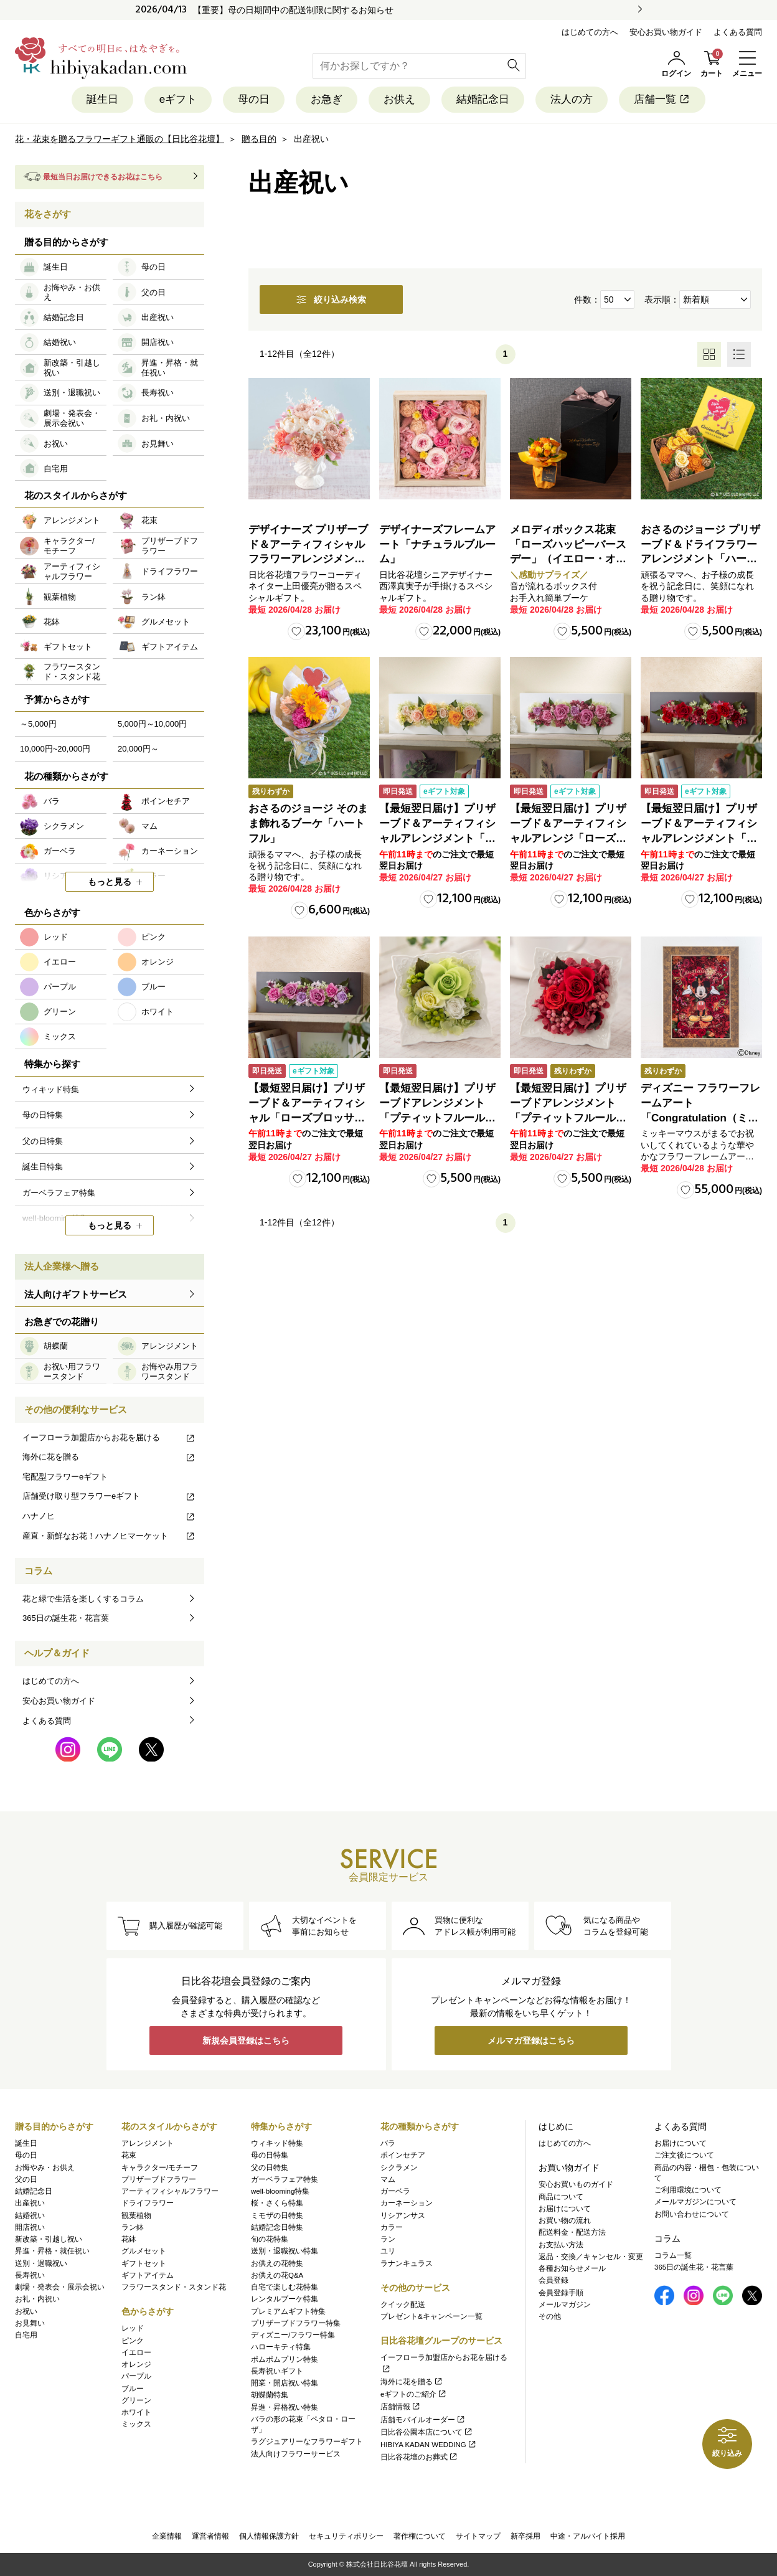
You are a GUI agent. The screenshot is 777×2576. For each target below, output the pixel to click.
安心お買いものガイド (576, 2184)
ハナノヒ (108, 1516)
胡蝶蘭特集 (269, 2395)
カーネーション (406, 2203)
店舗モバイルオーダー (423, 2419)
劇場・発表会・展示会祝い (60, 2287)
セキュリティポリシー (346, 2536)
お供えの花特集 (277, 2263)
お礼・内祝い (37, 2299)
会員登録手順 (561, 2292)
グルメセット (143, 2251)
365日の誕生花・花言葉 (65, 1618)
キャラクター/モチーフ (159, 2167)
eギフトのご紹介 (413, 2394)
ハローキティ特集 (281, 2347)
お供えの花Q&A (277, 2275)
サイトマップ (478, 2536)
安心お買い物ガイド (665, 32)
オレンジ (136, 2364)
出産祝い (30, 2203)
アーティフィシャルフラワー (170, 2191)
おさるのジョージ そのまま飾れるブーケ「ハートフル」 (308, 823)
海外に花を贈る (108, 1456)
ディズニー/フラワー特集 (293, 2335)
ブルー (132, 2388)
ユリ (387, 2251)
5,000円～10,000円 (152, 724)
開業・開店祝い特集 (284, 2383)
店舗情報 (400, 2406)
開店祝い (30, 2227)
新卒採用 (525, 2536)
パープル (136, 2376)
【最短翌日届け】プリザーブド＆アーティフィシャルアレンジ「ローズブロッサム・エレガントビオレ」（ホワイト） (568, 838)
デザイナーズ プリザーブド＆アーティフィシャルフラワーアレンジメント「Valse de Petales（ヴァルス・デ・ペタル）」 (308, 559)
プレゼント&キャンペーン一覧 (431, 2316)
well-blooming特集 (280, 2191)
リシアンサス (402, 2215)
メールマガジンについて (695, 2202)
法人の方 (571, 99)
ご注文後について (684, 2155)
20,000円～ (138, 748)
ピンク (132, 2340)
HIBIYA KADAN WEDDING (428, 2444)
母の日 (254, 99)
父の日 (26, 2179)
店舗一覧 (662, 99)
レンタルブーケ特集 (284, 2299)
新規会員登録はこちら (246, 2040)
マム (387, 2179)
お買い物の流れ (565, 2220)
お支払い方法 (561, 2244)
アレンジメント (147, 2143)
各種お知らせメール (572, 2268)
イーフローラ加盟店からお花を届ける (108, 1437)
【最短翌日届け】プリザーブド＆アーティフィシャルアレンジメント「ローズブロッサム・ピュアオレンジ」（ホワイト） (437, 838)
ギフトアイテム (147, 2275)
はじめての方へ (590, 32)
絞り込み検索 (331, 299)
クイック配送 (402, 2304)
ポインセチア (402, 2155)
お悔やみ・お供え (45, 2167)
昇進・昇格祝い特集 (284, 2407)
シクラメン (399, 2167)
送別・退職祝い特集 (284, 2251)
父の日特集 (269, 2167)
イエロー (136, 2352)
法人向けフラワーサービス (296, 2454)
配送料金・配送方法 (572, 2232)
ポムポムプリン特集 (284, 2359)
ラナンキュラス (406, 2263)
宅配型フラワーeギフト (65, 1476)
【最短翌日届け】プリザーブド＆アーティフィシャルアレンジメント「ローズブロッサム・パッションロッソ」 (699, 838)
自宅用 (26, 2335)
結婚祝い (30, 2215)
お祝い (26, 2311)
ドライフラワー (147, 2203)
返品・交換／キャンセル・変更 (591, 2256)
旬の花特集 (269, 2239)
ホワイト (136, 2412)
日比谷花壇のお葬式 (419, 2457)
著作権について (419, 2536)
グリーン (136, 2400)
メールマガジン (565, 2304)
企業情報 (167, 2536)
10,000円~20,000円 (55, 748)
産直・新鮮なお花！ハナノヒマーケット (108, 1535)
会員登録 (553, 2280)
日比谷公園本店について (426, 2432)
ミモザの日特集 (277, 2215)
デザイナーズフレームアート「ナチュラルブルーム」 (437, 544)
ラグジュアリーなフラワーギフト (307, 2441)
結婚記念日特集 (277, 2227)
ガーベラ (395, 2191)
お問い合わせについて (691, 2214)
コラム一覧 (673, 2255)
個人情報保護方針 (269, 2536)
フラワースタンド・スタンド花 (173, 2287)
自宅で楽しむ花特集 (284, 2287)
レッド (132, 2328)
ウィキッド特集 (277, 2143)
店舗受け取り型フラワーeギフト (108, 1496)
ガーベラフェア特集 (284, 2179)
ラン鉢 (132, 2227)
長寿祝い (30, 2275)
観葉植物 (136, 2215)
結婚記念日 (482, 99)
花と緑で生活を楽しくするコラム (83, 1598)
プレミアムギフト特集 (288, 2311)
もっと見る (109, 882)
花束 (128, 2155)
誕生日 (102, 99)
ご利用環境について (688, 2190)
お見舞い (30, 2323)
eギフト (178, 99)
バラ (387, 2143)
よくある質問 (737, 32)
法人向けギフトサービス (75, 1294)
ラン (387, 2239)
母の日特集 (269, 2155)
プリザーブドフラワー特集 (296, 2323)
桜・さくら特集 (277, 2203)
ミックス (136, 2424)
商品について (561, 2197)
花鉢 (128, 2239)
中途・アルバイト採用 (587, 2536)
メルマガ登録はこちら (531, 2040)
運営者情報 (210, 2536)
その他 (550, 2316)
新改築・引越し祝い (48, 2239)
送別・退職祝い (41, 2263)
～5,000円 (38, 724)
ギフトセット (143, 2263)
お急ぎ (326, 99)
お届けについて (565, 2208)
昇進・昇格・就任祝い (52, 2251)
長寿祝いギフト (277, 2371)
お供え (399, 99)
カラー (391, 2227)
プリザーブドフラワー (158, 2179)
